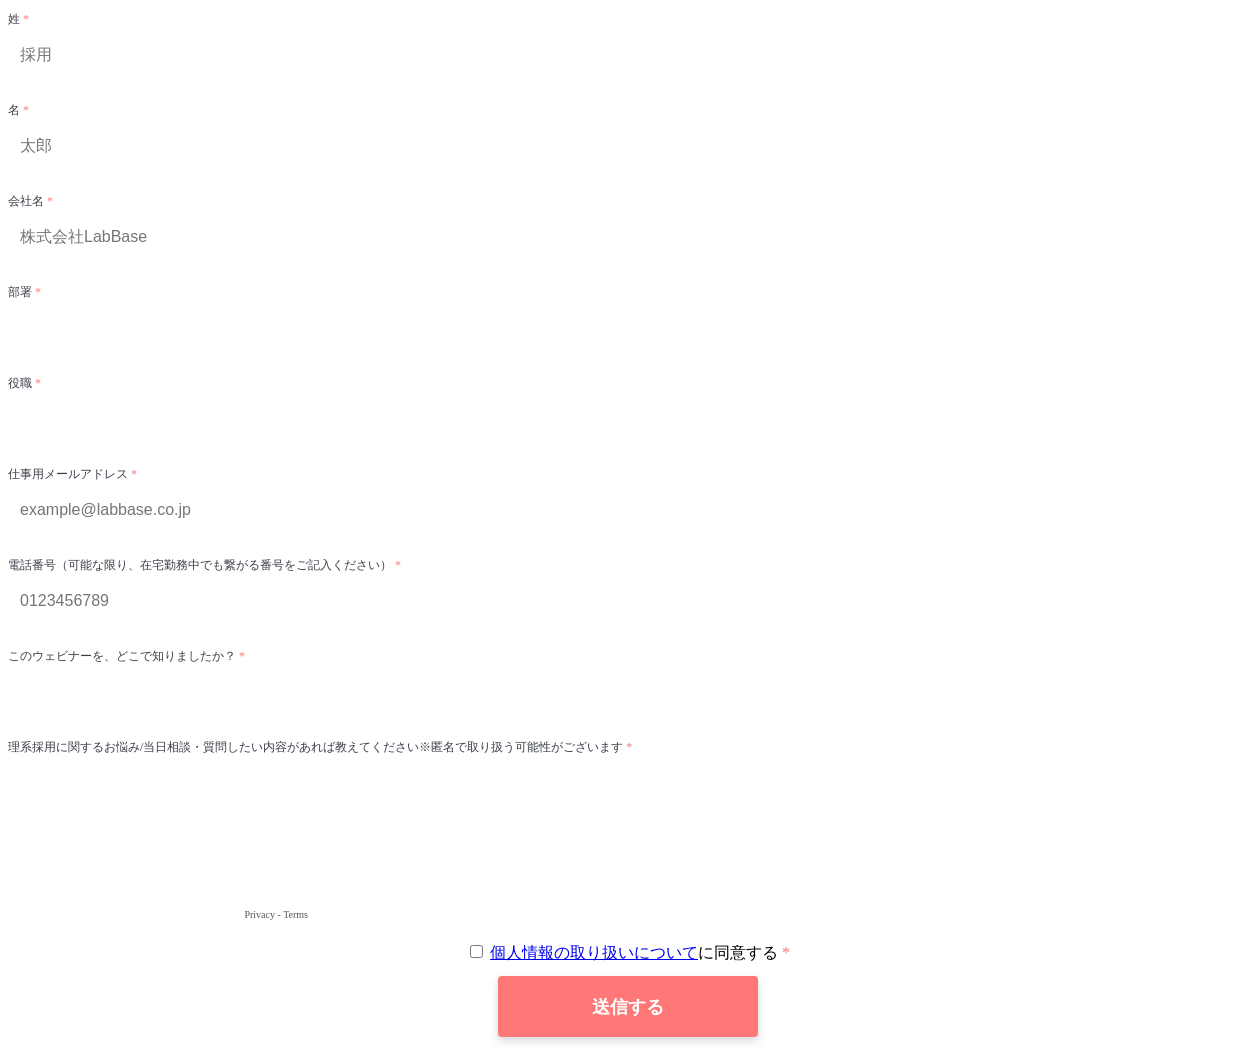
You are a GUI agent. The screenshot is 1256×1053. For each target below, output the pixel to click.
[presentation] (160, 866)
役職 (21, 383)
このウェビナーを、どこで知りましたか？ (123, 656)
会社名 (27, 201)
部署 (21, 292)
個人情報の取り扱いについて (594, 952)
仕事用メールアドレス (69, 474)
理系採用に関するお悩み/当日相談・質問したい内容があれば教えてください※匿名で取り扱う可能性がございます (317, 747)
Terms (295, 914)
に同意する (626, 952)
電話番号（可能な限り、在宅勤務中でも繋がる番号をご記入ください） (201, 565)
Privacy (259, 914)
